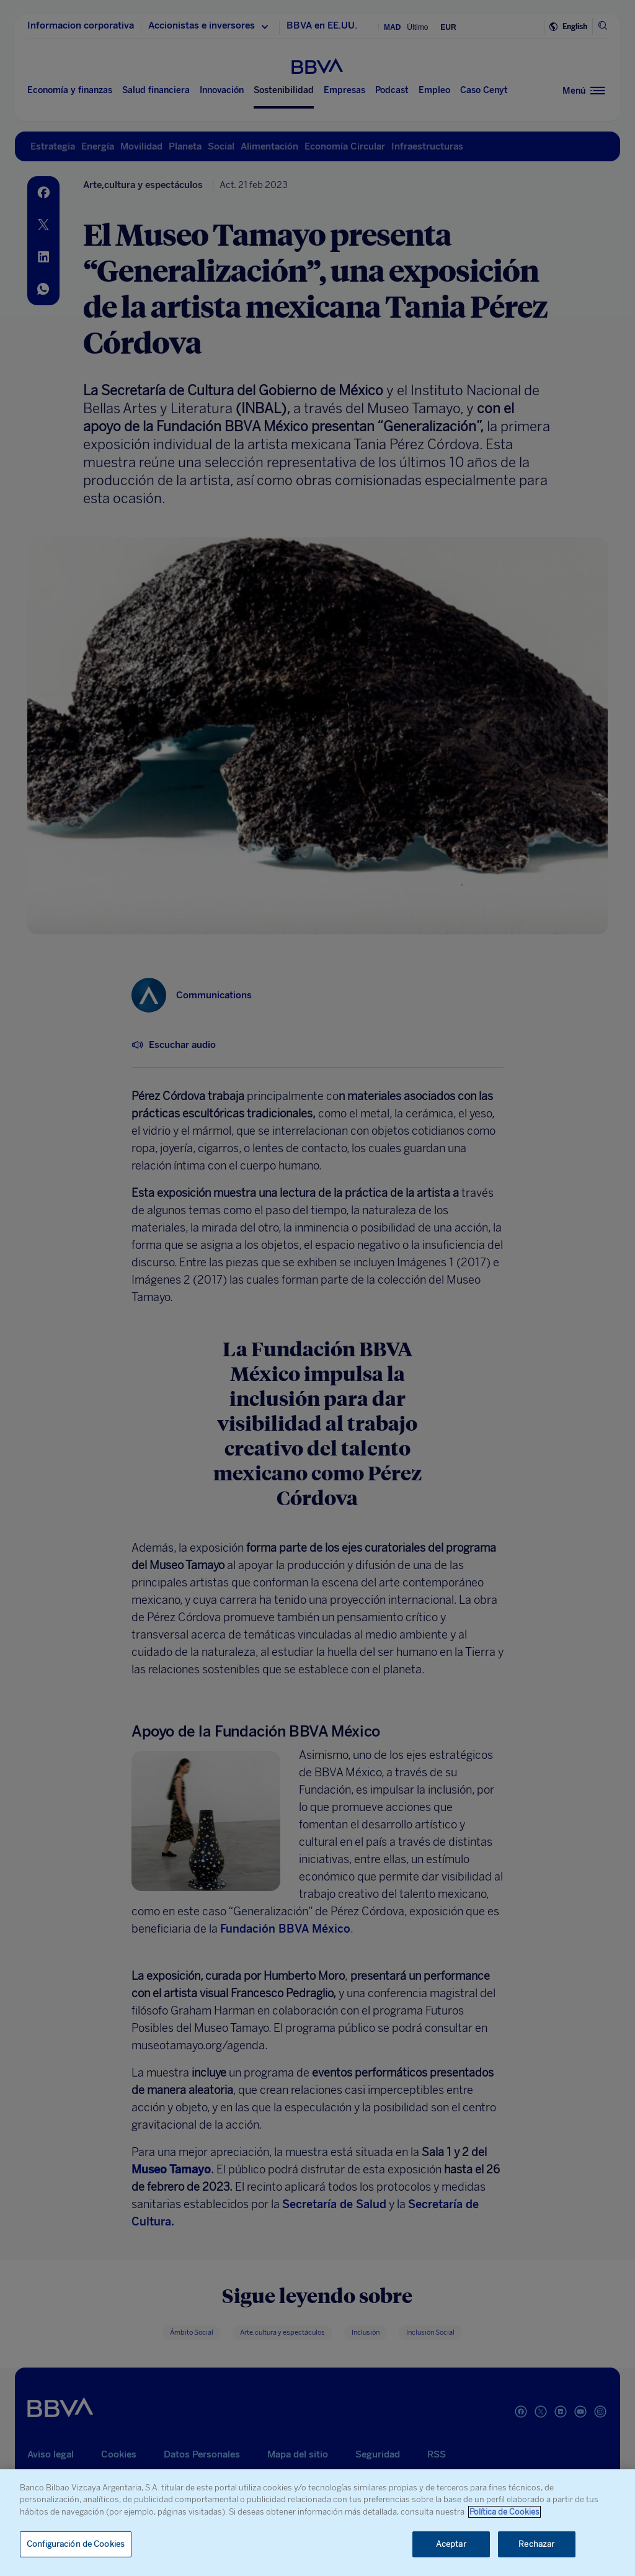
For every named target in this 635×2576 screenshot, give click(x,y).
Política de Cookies (504, 2511)
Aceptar (451, 2544)
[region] (317, 2522)
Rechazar (536, 2544)
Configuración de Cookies (76, 2544)
